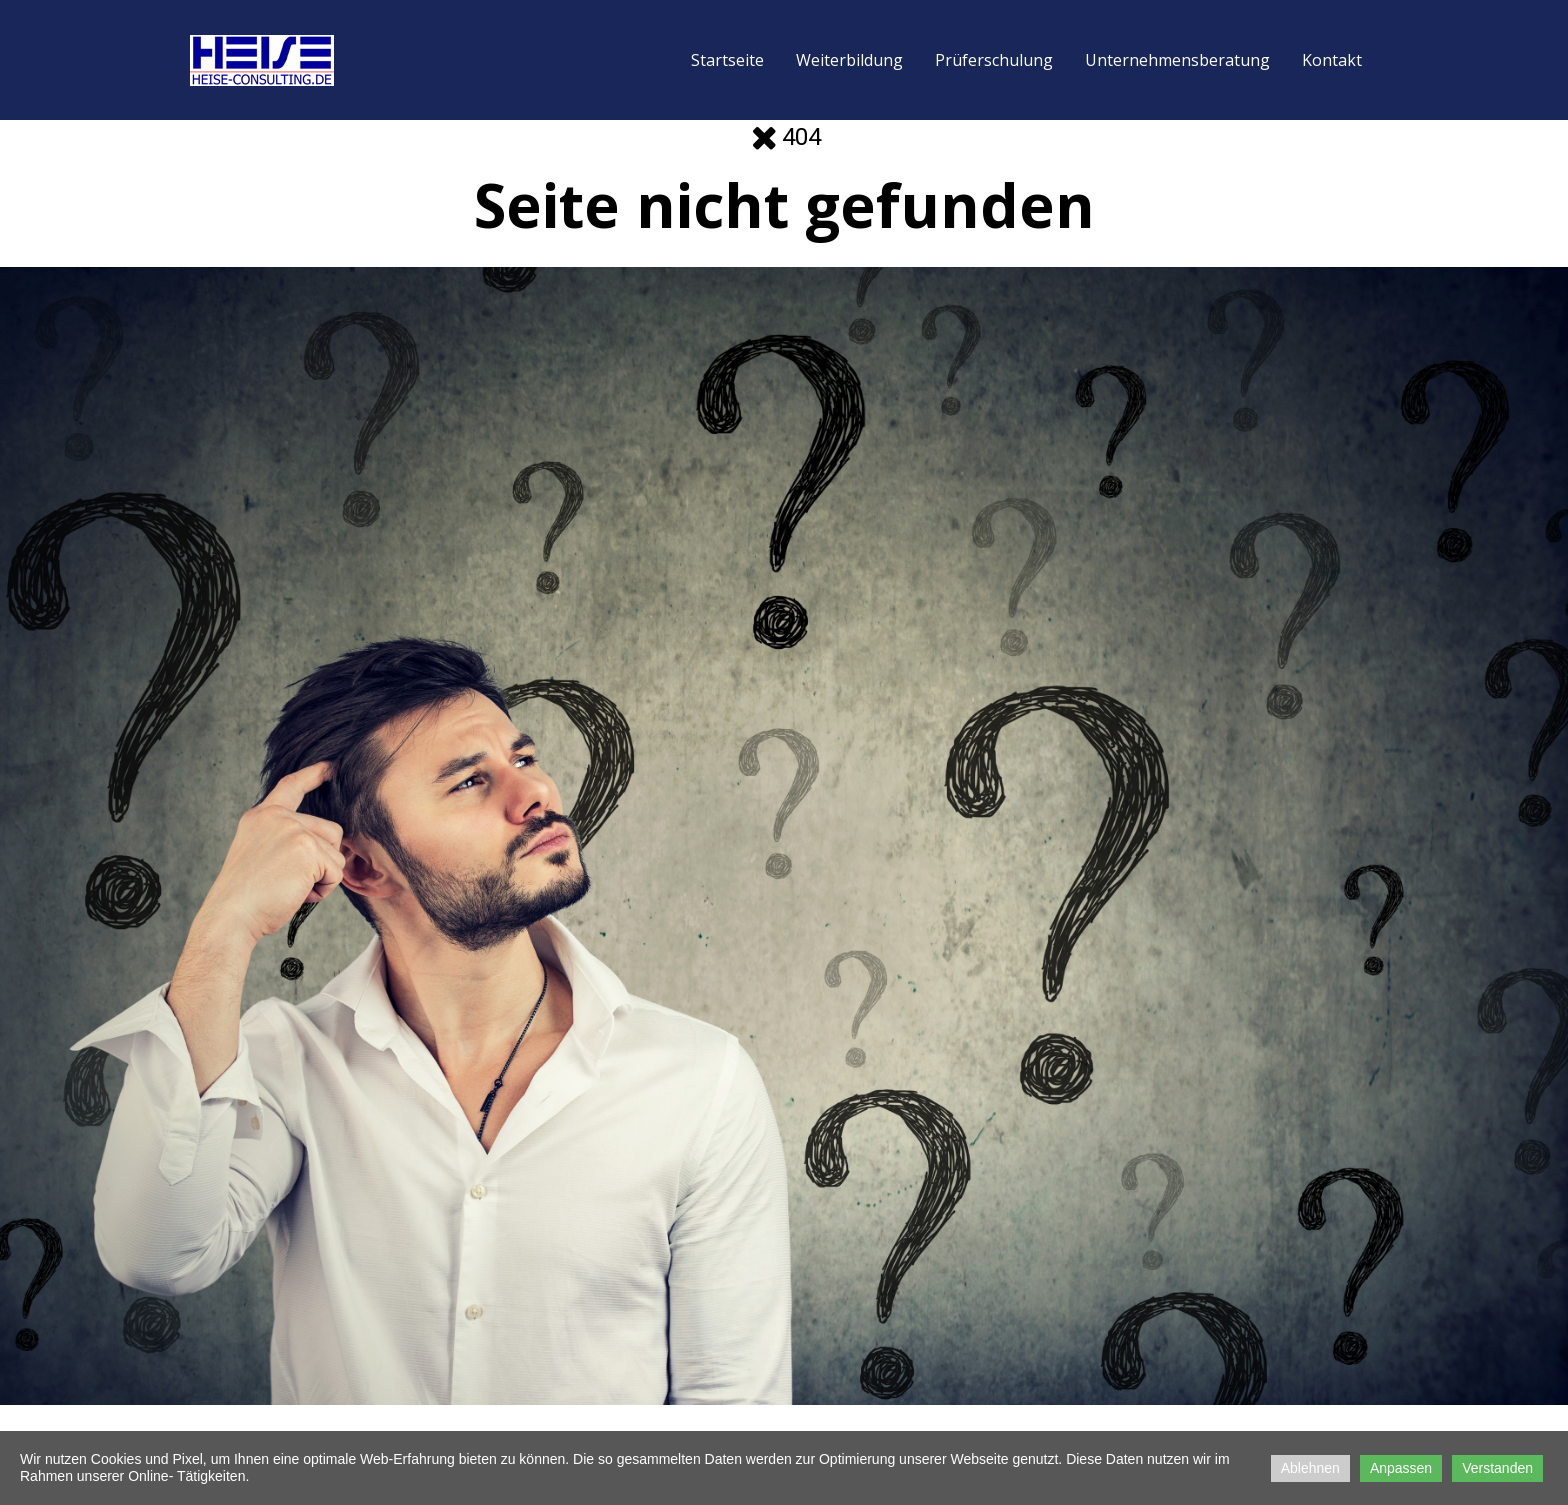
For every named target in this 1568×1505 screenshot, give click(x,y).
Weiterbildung (849, 60)
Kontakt (1332, 60)
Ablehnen (1310, 1468)
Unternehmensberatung (1177, 60)
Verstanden (1497, 1468)
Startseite (727, 60)
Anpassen (1401, 1468)
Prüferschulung (994, 60)
